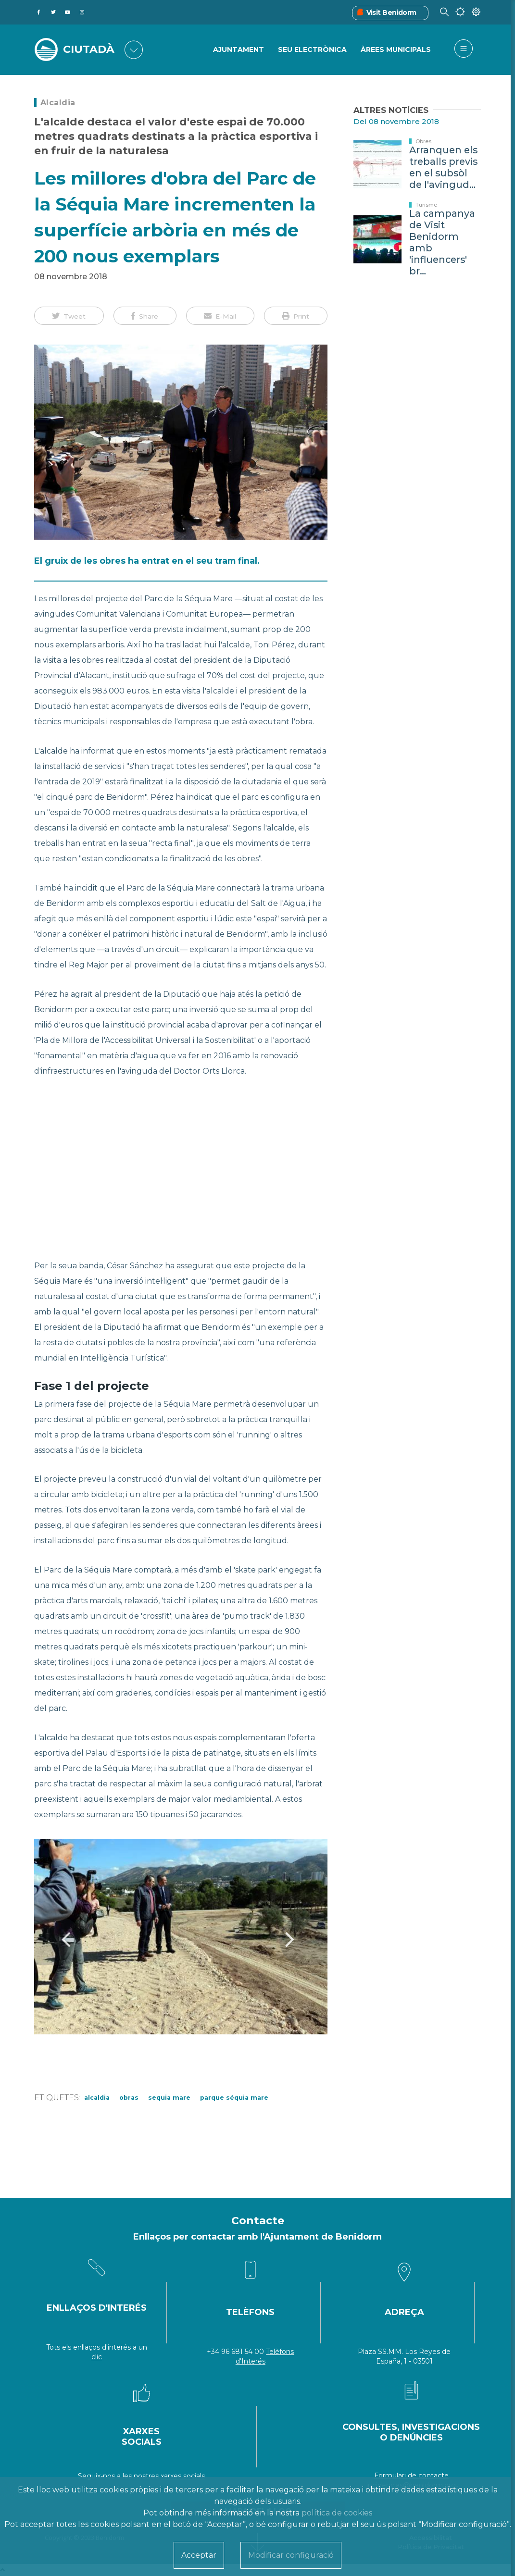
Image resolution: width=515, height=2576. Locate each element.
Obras (128, 2097)
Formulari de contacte (411, 2475)
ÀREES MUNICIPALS (396, 50)
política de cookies (336, 2512)
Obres (423, 141)
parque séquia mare (234, 2097)
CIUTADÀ (88, 49)
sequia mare (169, 2097)
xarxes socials (183, 2476)
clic (96, 2357)
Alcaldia (57, 102)
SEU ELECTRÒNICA (312, 50)
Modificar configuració (291, 2555)
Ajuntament (238, 50)
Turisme (426, 204)
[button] (69, 316)
